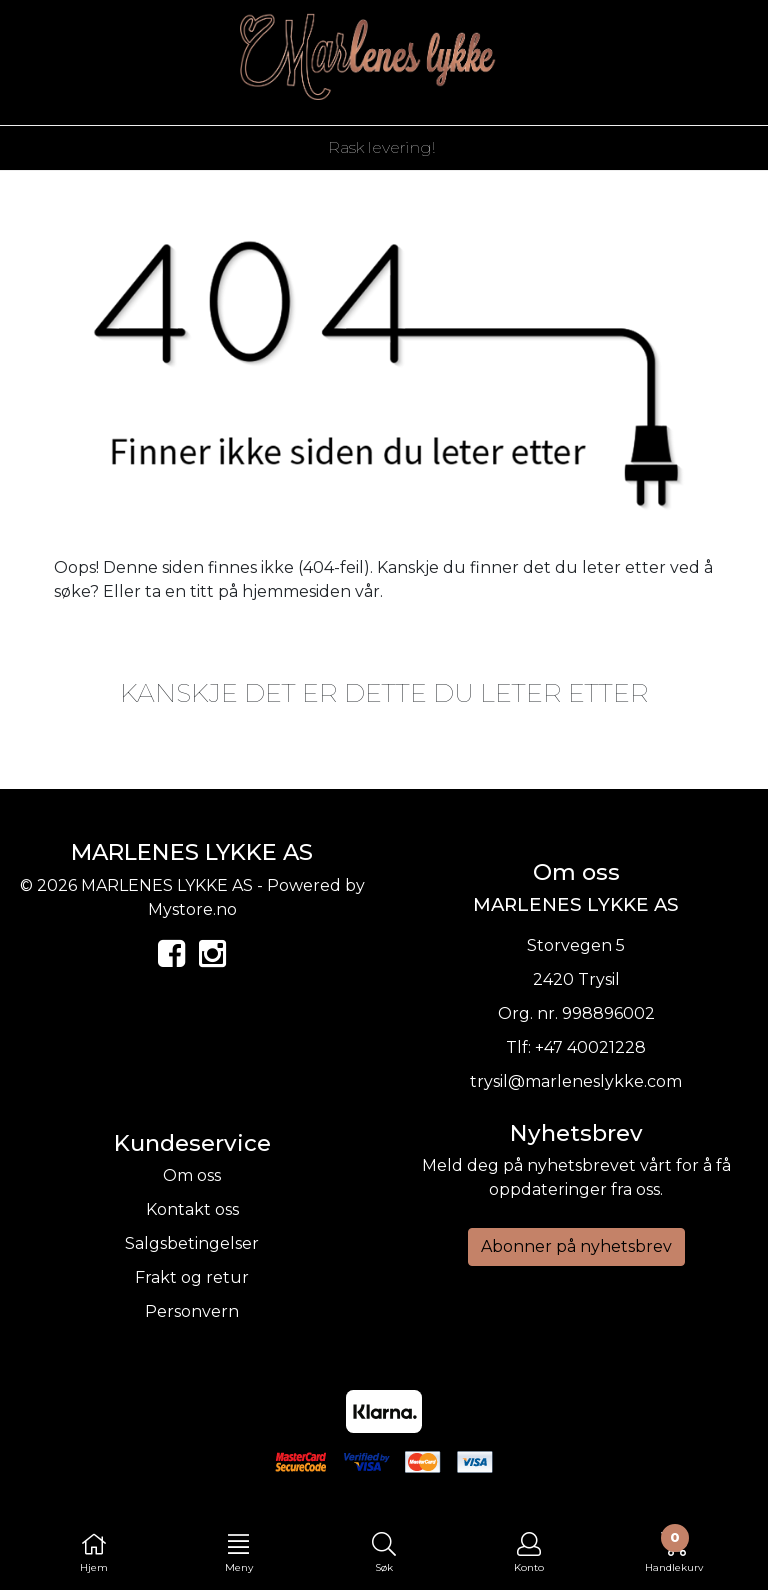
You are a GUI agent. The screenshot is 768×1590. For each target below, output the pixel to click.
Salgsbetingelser (192, 1243)
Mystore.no (192, 909)
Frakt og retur (192, 1277)
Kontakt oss (192, 1209)
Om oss (192, 1175)
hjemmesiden (296, 591)
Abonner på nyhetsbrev (576, 1246)
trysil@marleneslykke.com (576, 1081)
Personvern (192, 1311)
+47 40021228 (590, 1047)
